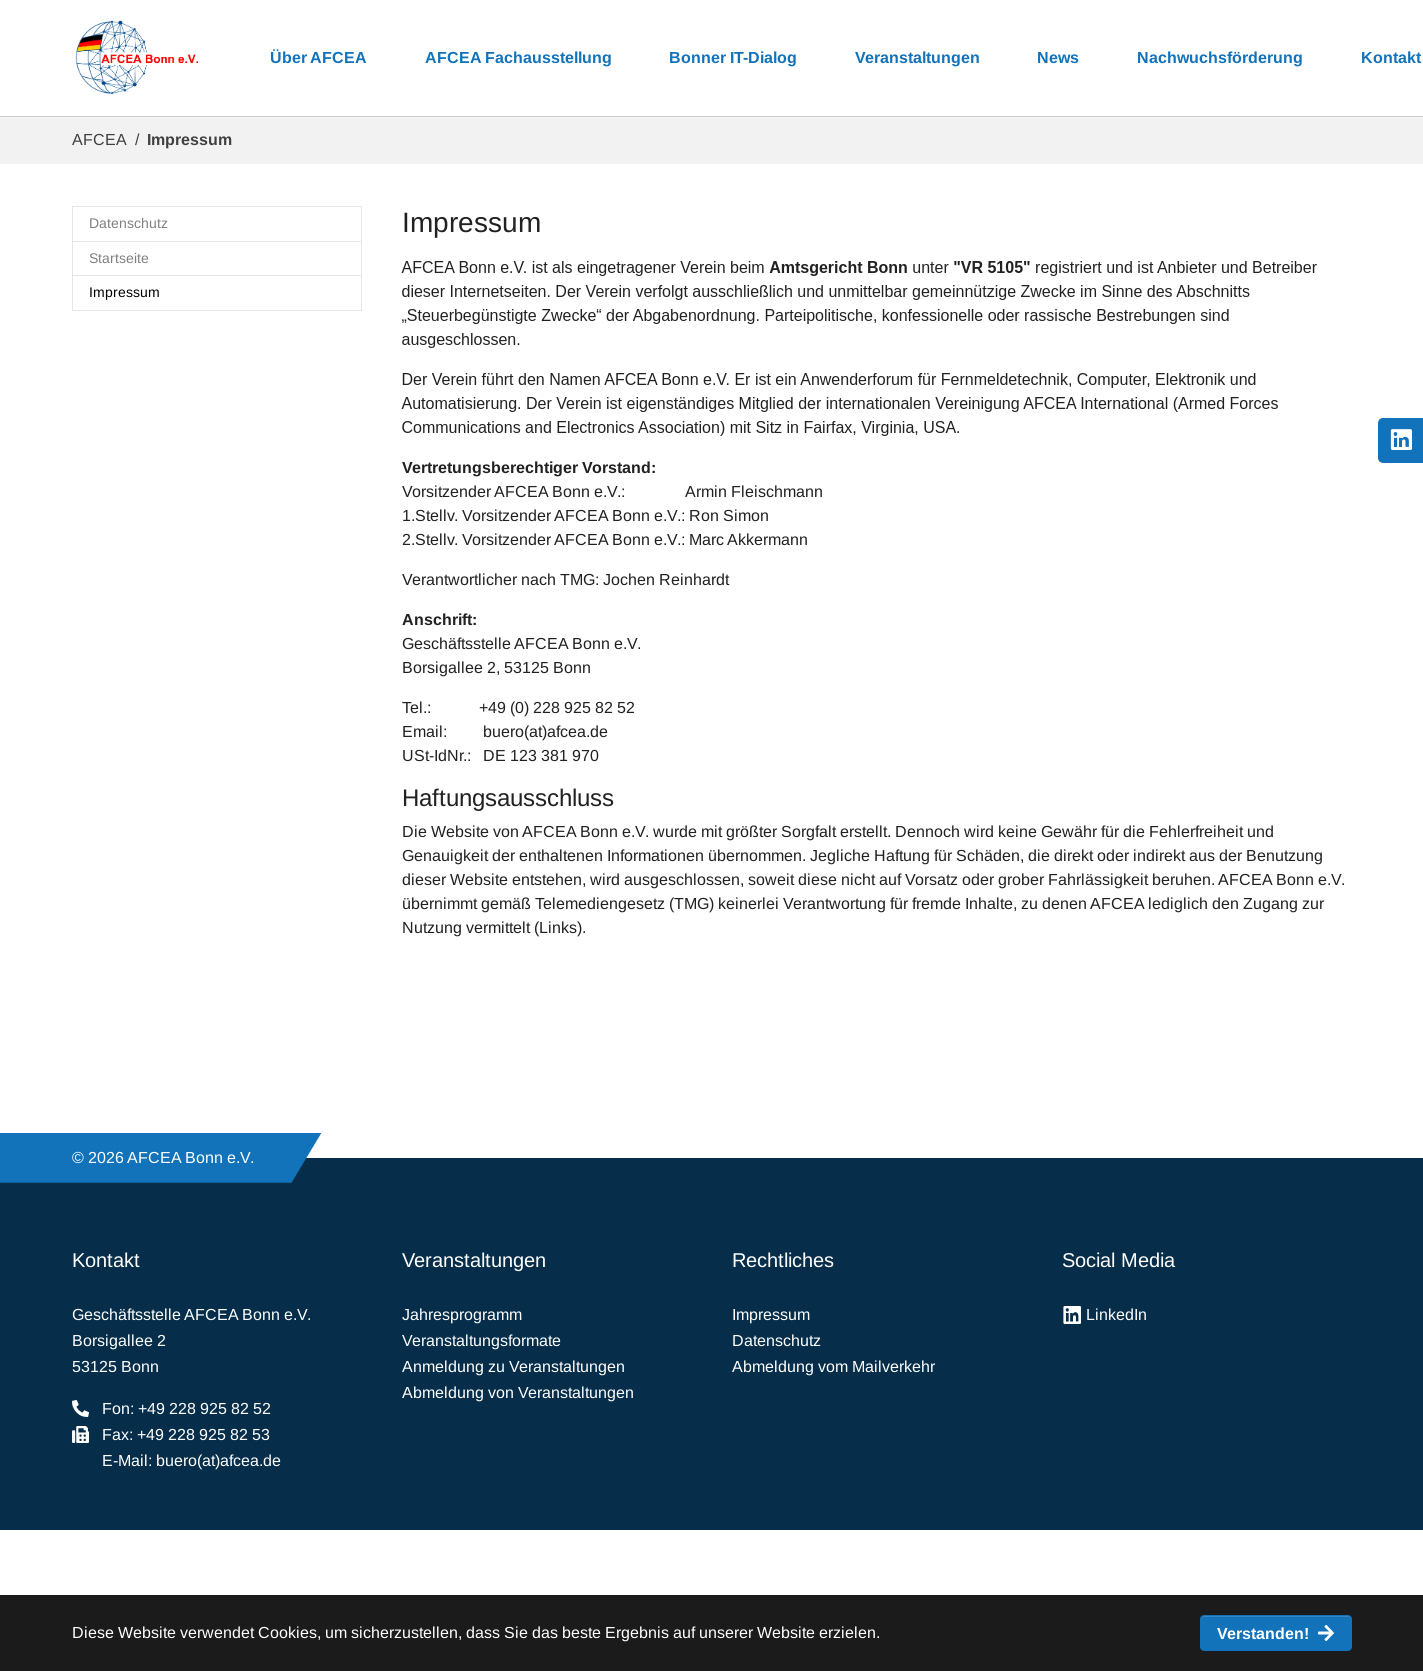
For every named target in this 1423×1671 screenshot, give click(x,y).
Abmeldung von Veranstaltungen (518, 1392)
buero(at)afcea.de (218, 1460)
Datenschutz (776, 1340)
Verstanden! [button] (1263, 1633)
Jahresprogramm (462, 1314)
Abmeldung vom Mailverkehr (833, 1366)
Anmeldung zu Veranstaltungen (513, 1366)
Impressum (771, 1314)
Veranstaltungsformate (481, 1340)
